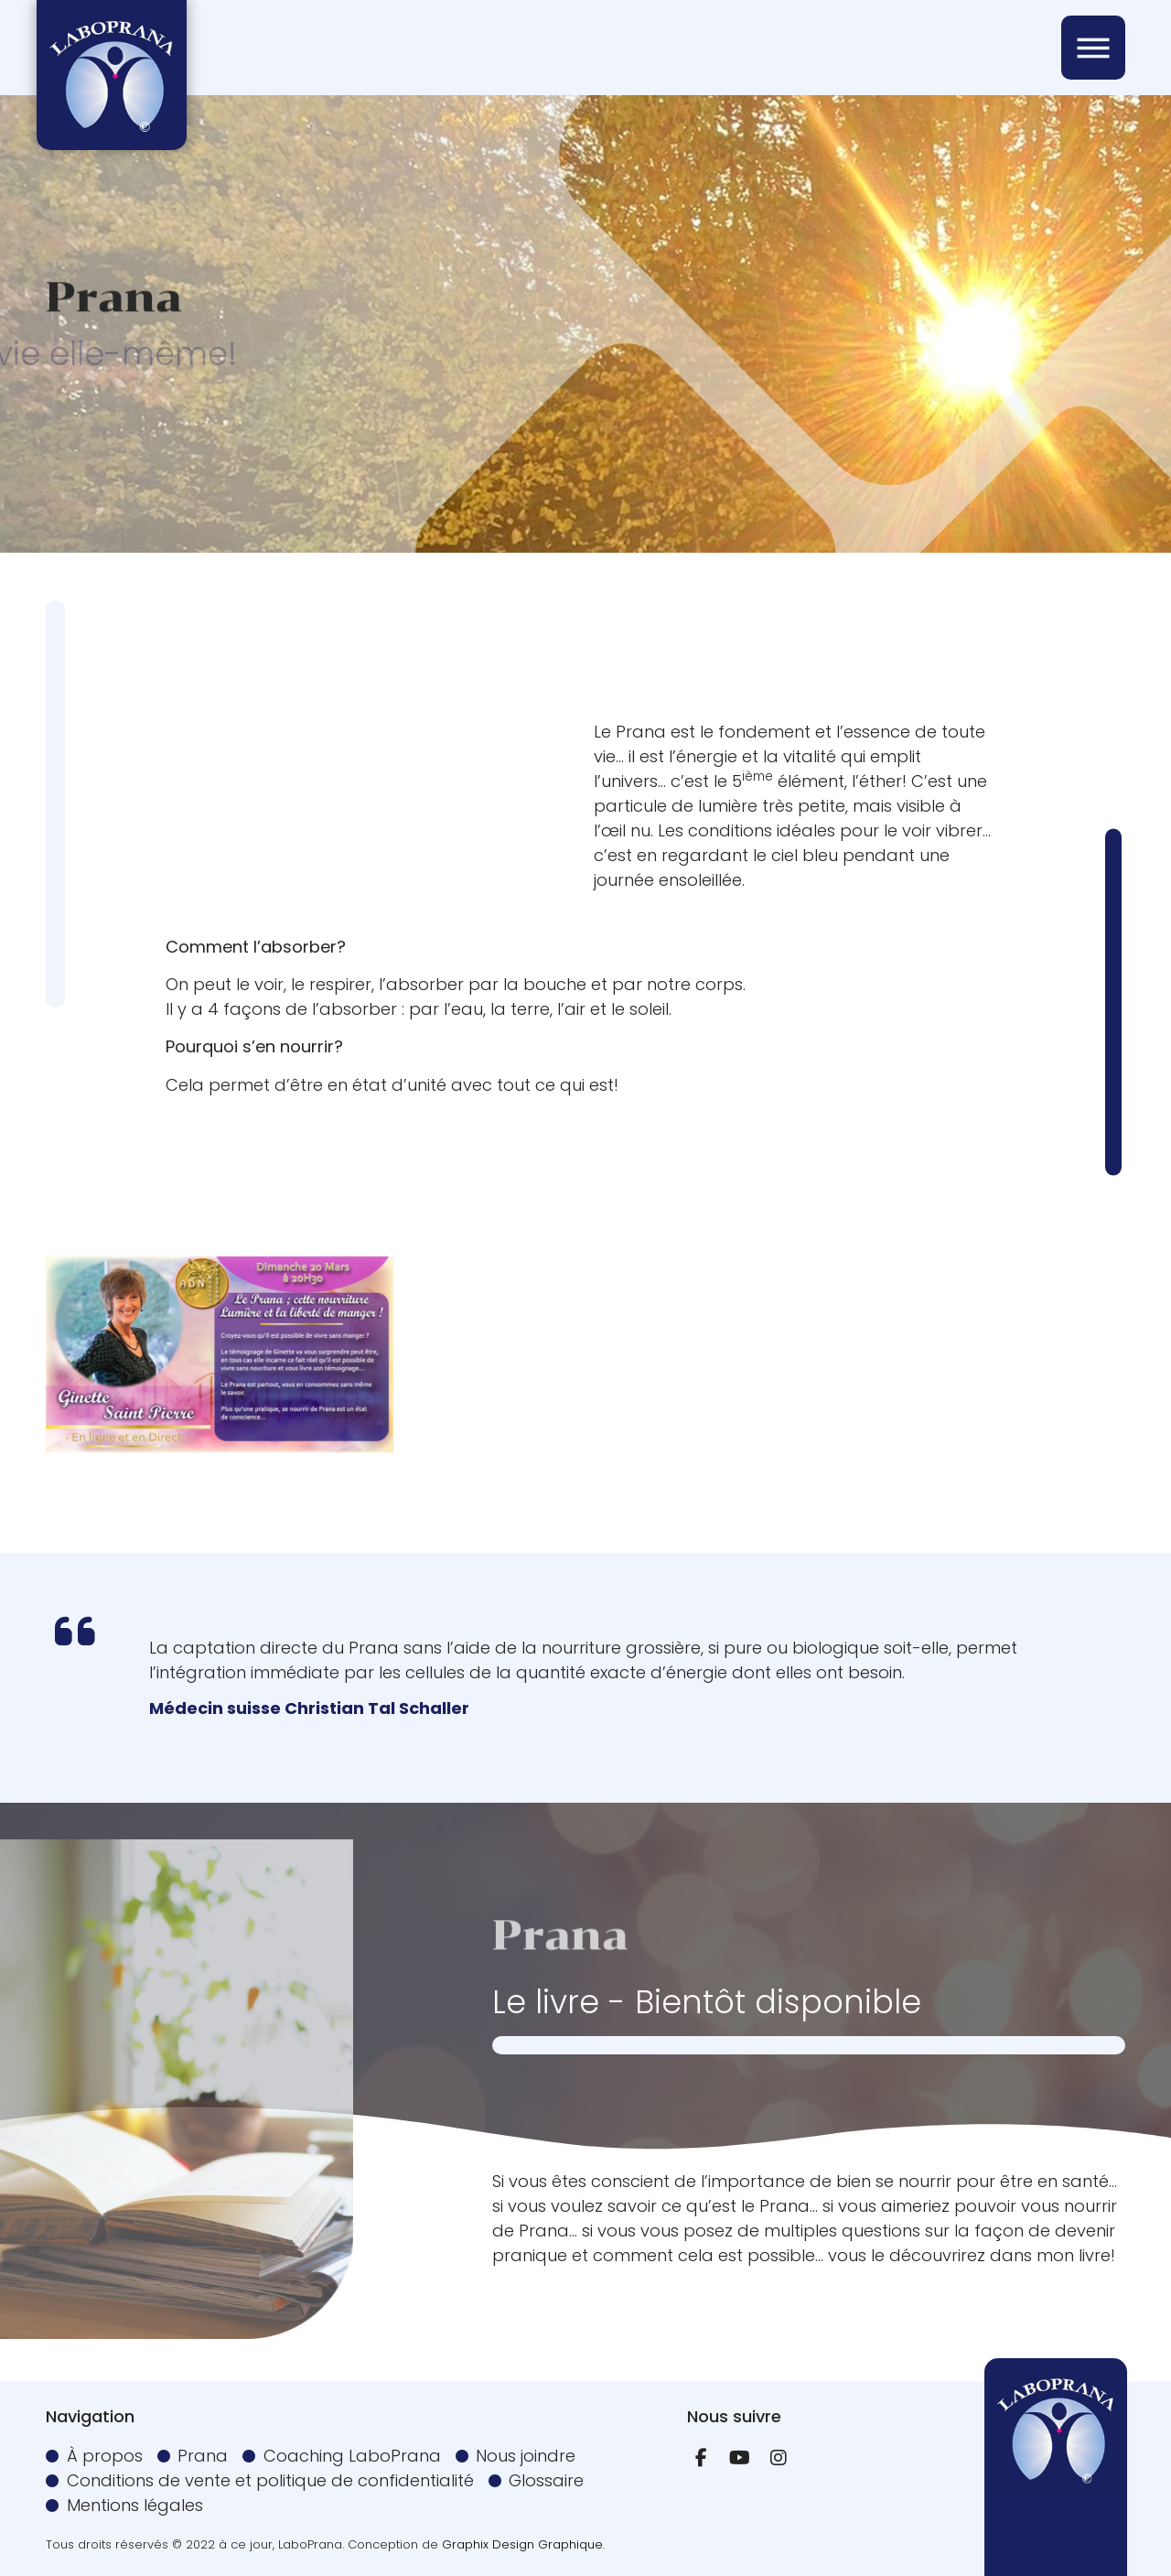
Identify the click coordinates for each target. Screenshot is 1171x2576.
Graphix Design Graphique (522, 2544)
